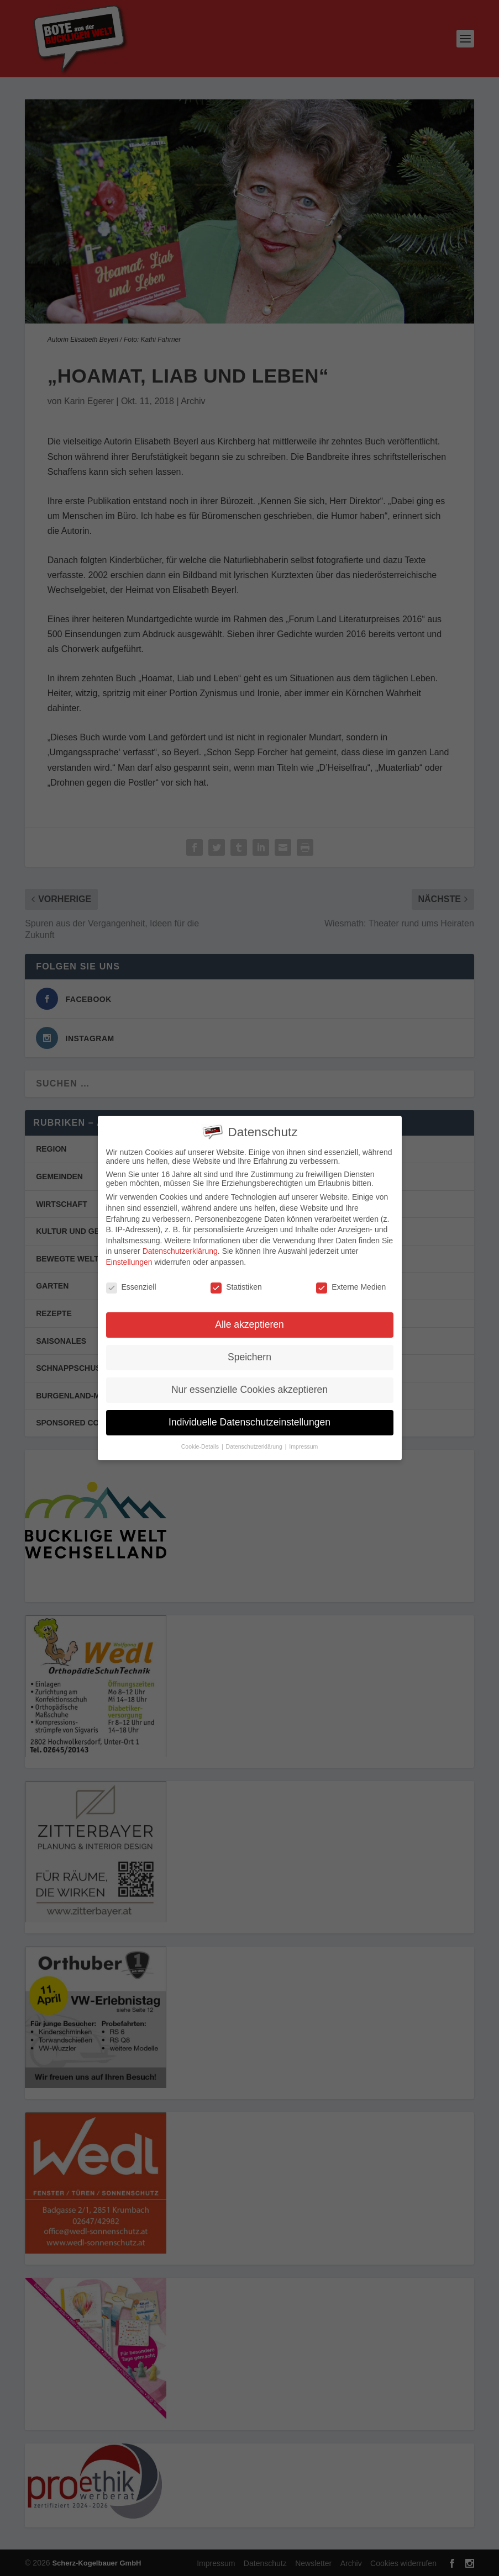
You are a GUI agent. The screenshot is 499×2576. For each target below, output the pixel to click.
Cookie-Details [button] (200, 1443)
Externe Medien (351, 1283)
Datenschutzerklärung (180, 1247)
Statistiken (236, 1283)
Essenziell (131, 1283)
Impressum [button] (303, 1443)
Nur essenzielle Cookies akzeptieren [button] (249, 1386)
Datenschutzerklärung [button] (255, 1443)
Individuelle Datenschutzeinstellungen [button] (249, 1418)
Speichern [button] (249, 1353)
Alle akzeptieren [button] (249, 1321)
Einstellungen (129, 1258)
